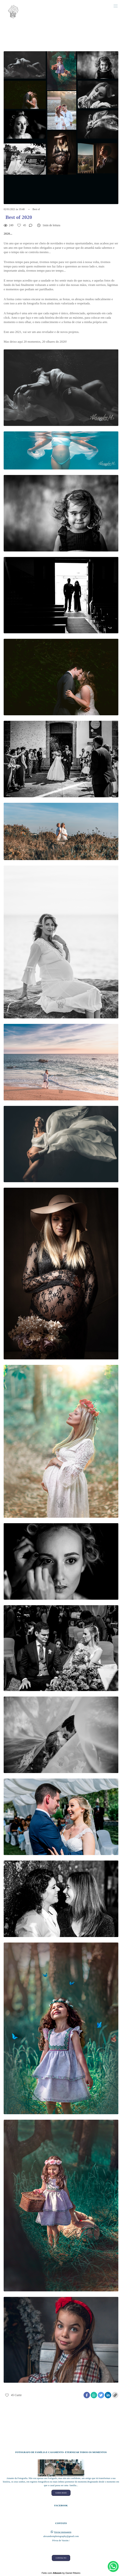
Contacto (61, 2558)
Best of (36, 209)
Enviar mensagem (62, 2532)
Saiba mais (61, 2493)
